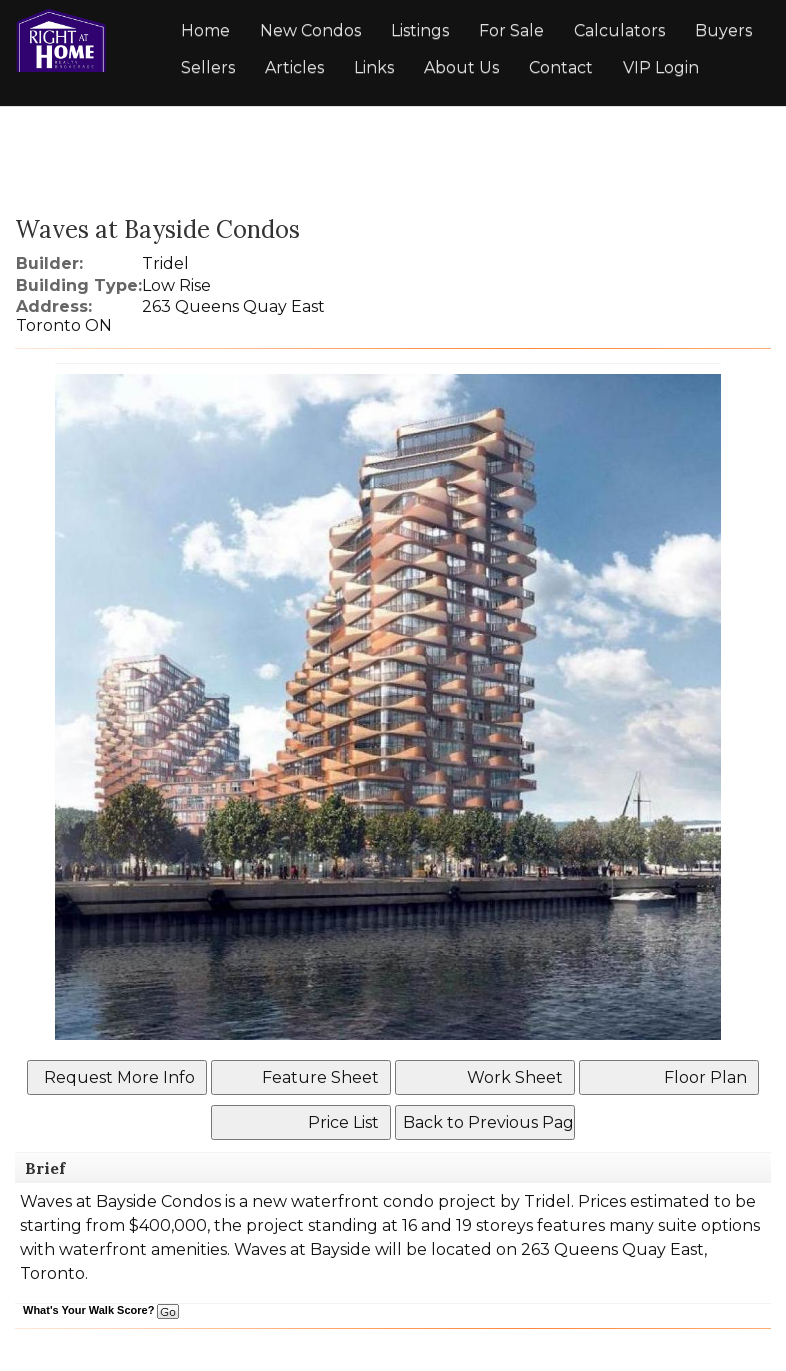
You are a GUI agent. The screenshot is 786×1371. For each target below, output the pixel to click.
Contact (561, 67)
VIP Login (661, 67)
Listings (420, 30)
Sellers (208, 67)
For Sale (511, 30)
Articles (294, 67)
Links (374, 67)
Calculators (619, 30)
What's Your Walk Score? (101, 1310)
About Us (461, 67)
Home (205, 30)
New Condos (310, 30)
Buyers (723, 30)
